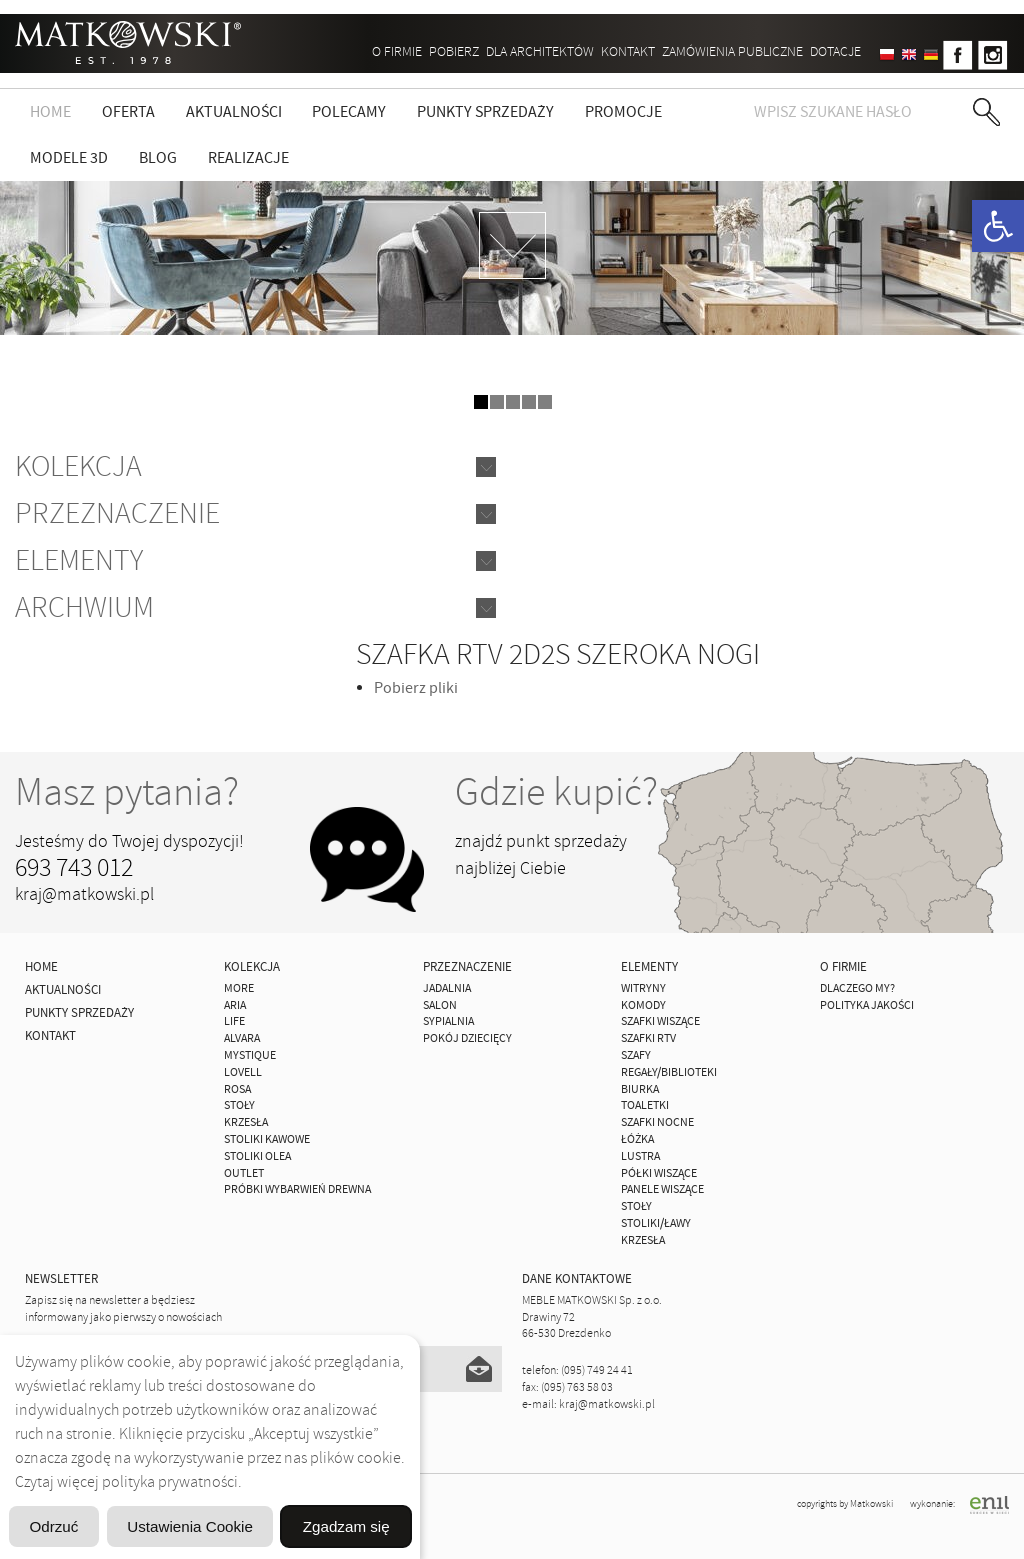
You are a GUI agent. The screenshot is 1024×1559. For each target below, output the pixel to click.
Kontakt (628, 51)
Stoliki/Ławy (656, 1223)
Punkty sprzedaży (485, 112)
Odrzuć (87, 1475)
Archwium (84, 607)
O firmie (397, 51)
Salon (440, 1005)
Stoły (239, 1105)
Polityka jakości (867, 1005)
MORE (239, 988)
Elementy (79, 560)
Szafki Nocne (657, 1122)
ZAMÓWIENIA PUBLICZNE (732, 51)
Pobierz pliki (416, 688)
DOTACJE (835, 51)
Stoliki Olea (257, 1156)
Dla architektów (540, 51)
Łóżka (637, 1139)
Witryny (643, 988)
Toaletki (645, 1105)
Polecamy (349, 112)
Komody (643, 1005)
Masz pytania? (127, 792)
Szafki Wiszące (660, 1021)
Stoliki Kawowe (267, 1139)
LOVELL (243, 1072)
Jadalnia (447, 988)
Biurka (640, 1089)
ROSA (237, 1089)
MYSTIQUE (250, 1055)
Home (50, 112)
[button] (998, 226)
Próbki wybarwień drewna (297, 1189)
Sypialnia (448, 1021)
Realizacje (248, 158)
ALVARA (242, 1038)
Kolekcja (78, 466)
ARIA (235, 1005)
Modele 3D (69, 158)
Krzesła (246, 1122)
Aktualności (234, 112)
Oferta (128, 112)
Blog (158, 158)
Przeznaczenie (117, 513)
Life (234, 1021)
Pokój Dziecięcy (467, 1038)
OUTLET (244, 1173)
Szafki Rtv (648, 1038)
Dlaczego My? (857, 988)
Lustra (640, 1156)
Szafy (636, 1055)
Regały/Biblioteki (669, 1072)
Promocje (623, 112)
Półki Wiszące (659, 1173)
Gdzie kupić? (556, 792)
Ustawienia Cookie (292, 1475)
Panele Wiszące (662, 1189)
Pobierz (454, 51)
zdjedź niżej (512, 245)
